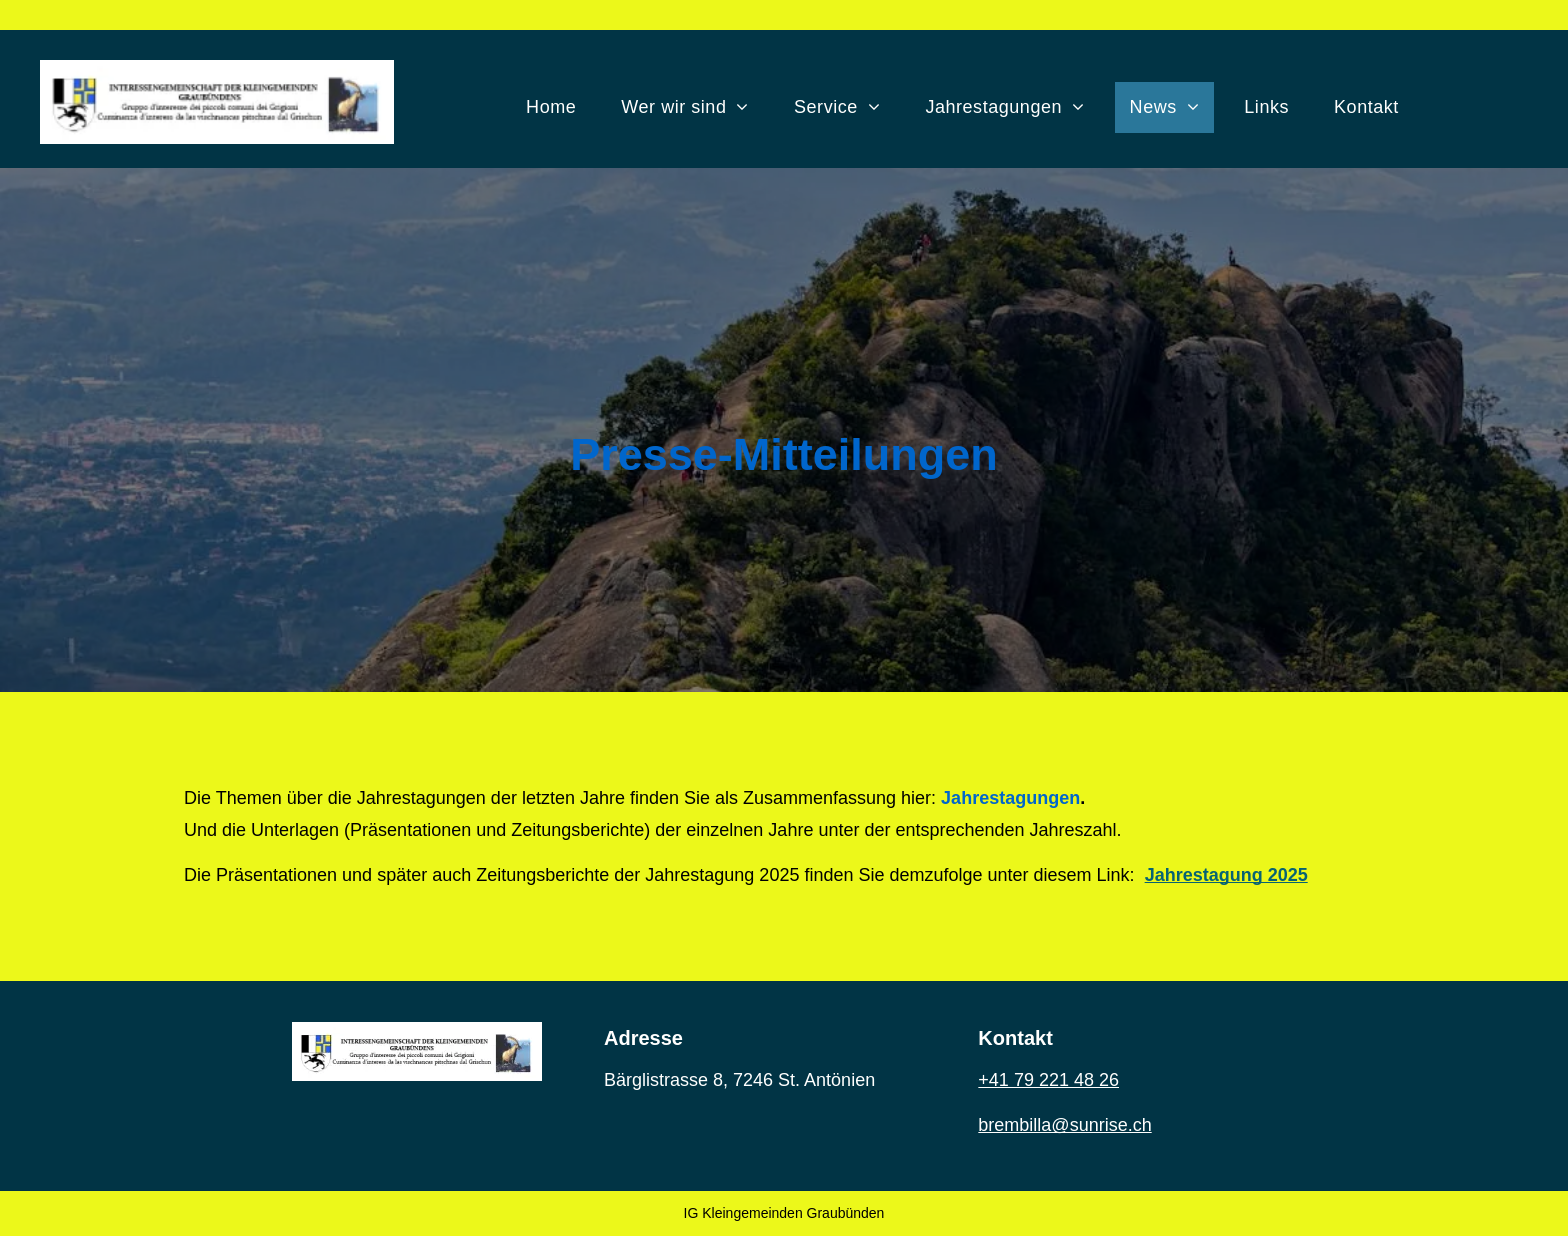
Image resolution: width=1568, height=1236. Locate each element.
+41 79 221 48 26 (1048, 1080)
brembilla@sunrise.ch (1064, 1125)
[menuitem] (558, 107)
